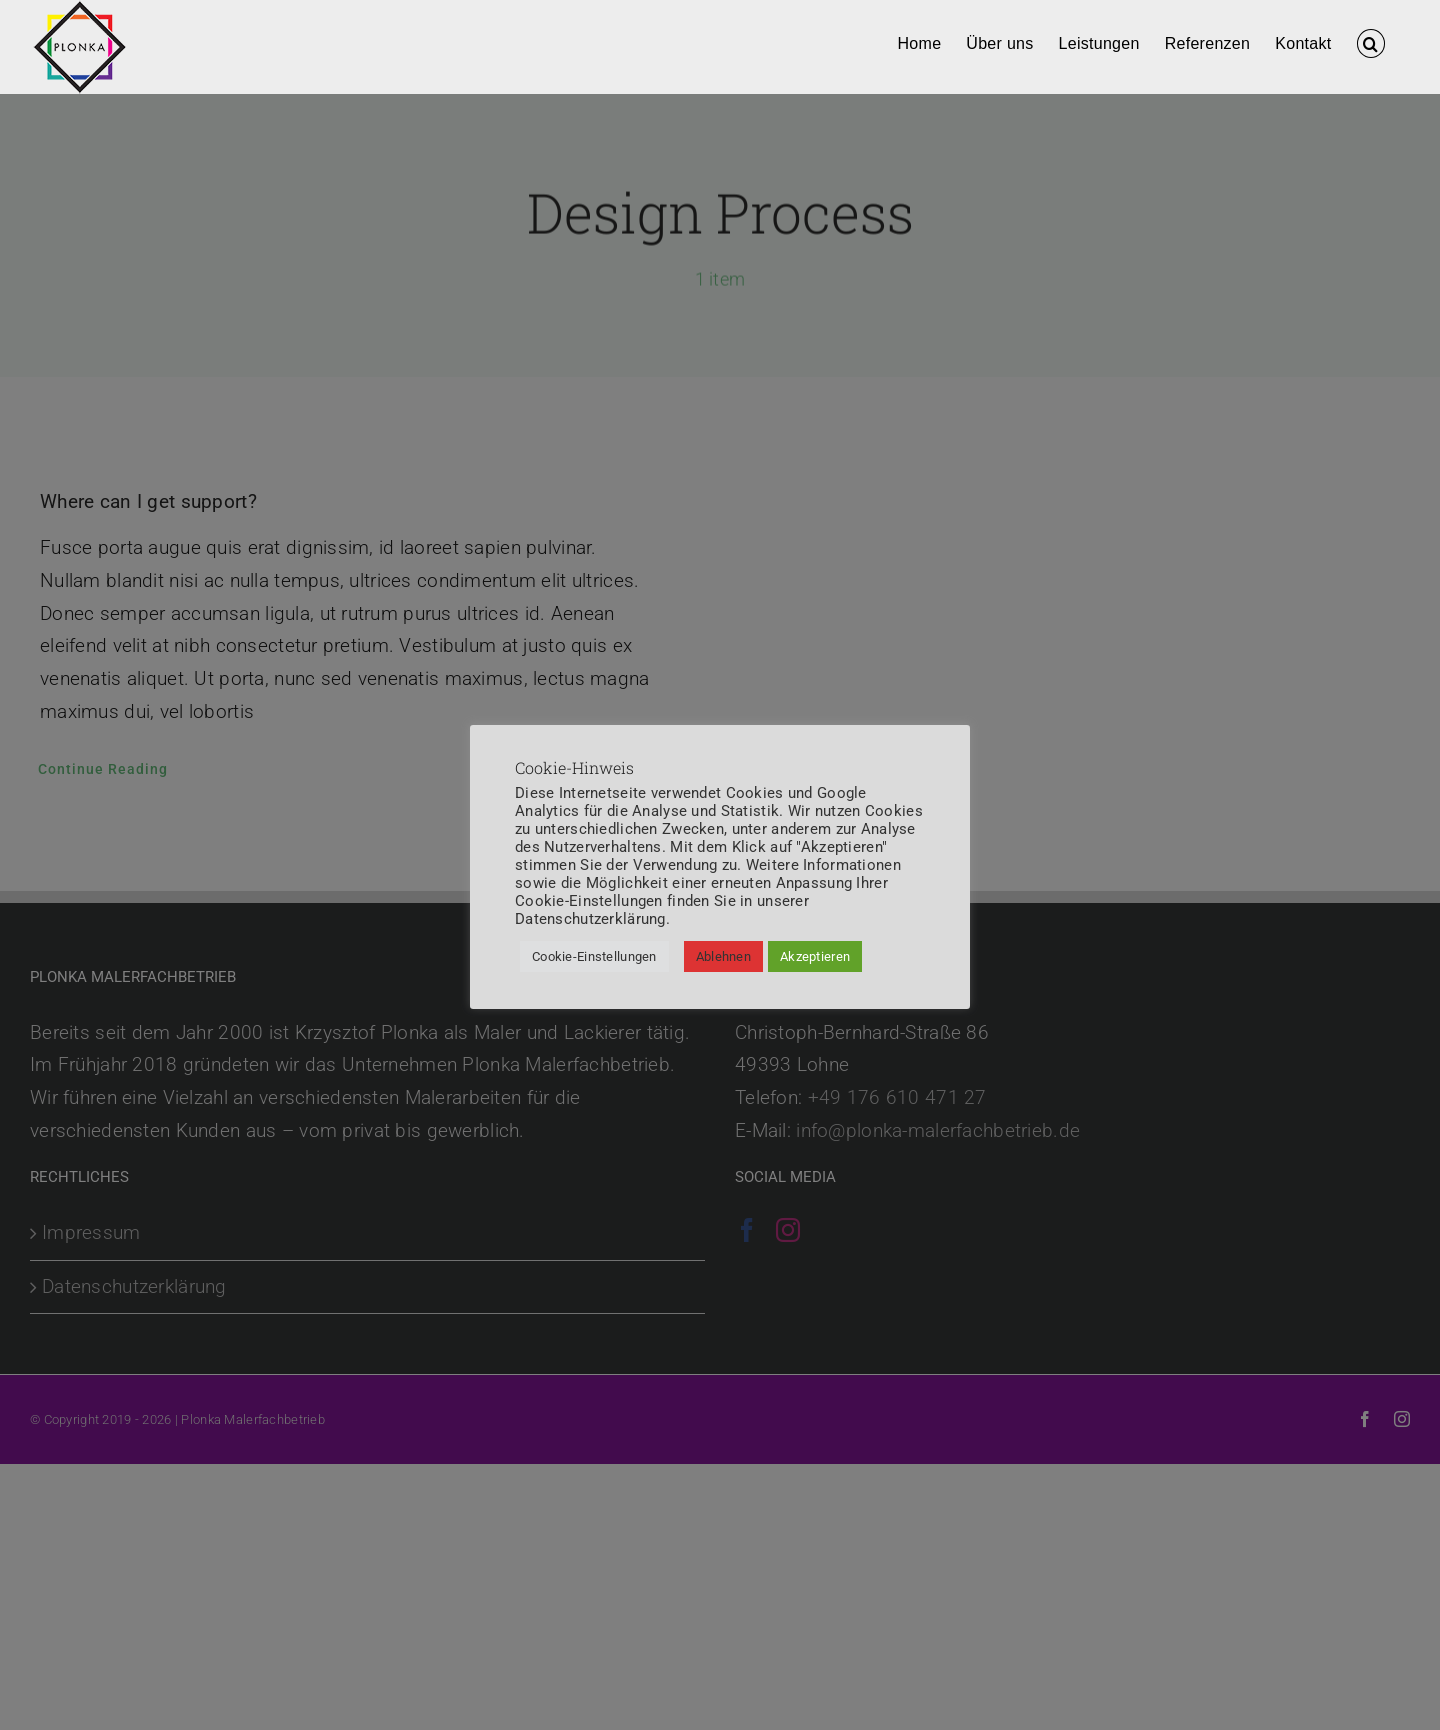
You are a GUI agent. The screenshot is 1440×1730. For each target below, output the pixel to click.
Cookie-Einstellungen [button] (594, 956)
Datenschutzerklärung (590, 919)
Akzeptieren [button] (815, 956)
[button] (1371, 42)
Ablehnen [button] (723, 956)
